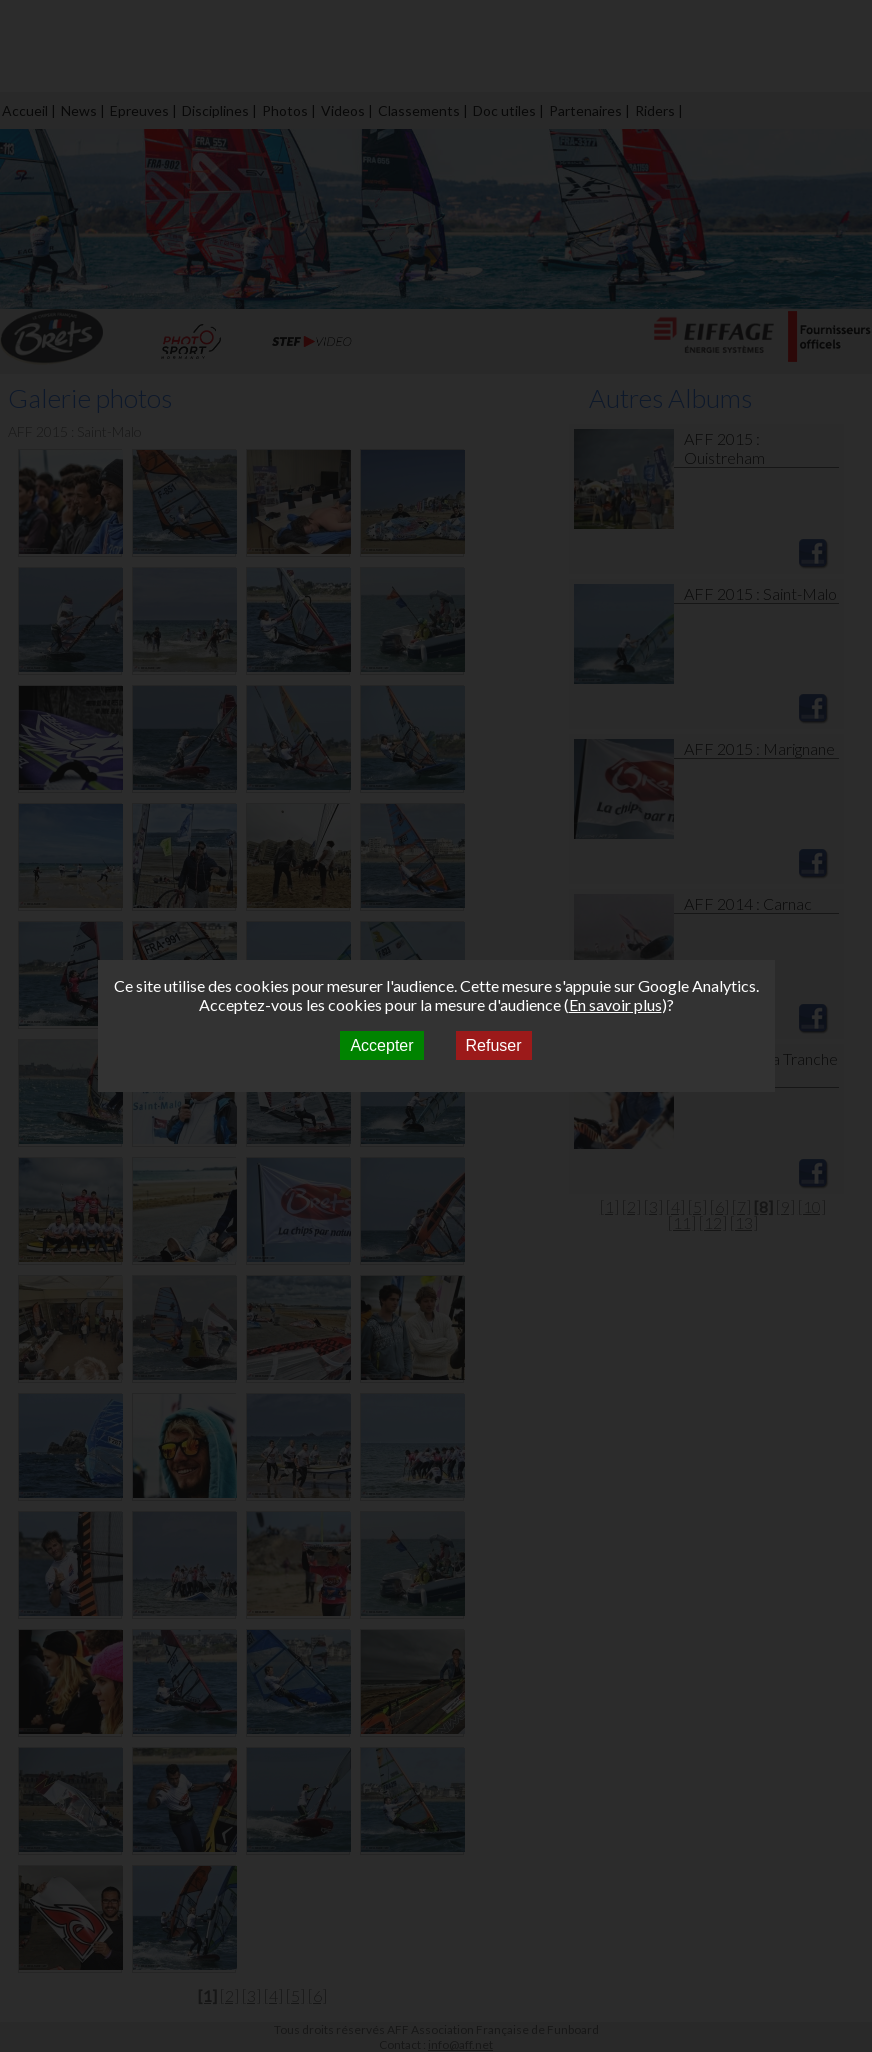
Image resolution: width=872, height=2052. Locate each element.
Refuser (494, 1045)
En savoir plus (615, 1004)
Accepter (381, 1045)
